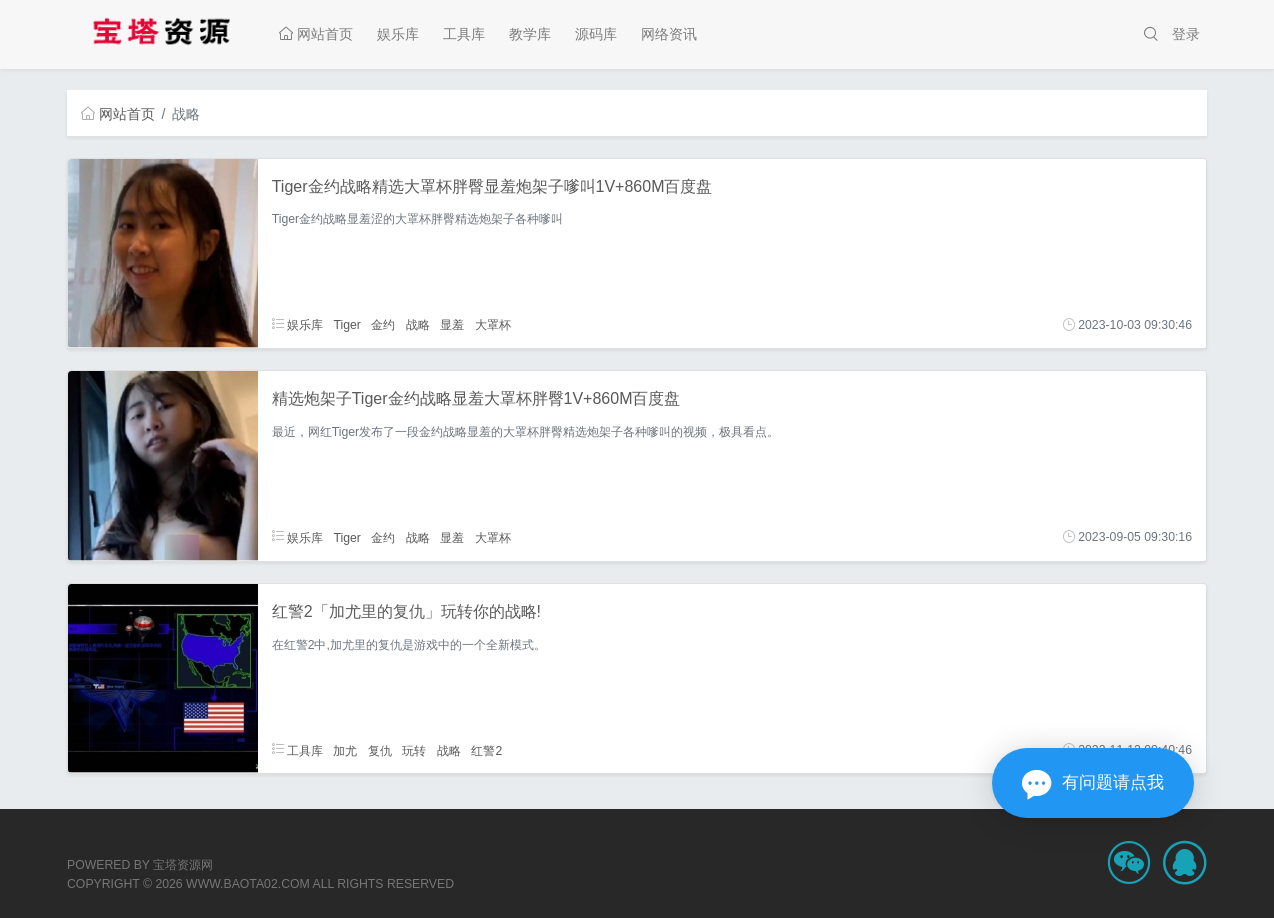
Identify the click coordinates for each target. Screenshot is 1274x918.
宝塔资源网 (183, 865)
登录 (1186, 34)
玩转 (414, 750)
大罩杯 (493, 325)
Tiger (346, 325)
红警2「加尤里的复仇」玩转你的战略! (406, 611)
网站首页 (316, 34)
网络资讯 (669, 34)
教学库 (530, 34)
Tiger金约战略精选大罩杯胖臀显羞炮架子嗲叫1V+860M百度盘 (492, 186)
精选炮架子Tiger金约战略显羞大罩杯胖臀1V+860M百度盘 (476, 398)
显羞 (452, 325)
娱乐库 (398, 34)
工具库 (464, 34)
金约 (383, 325)
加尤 (345, 750)
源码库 (596, 34)
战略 (418, 325)
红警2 (486, 750)
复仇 (380, 750)
